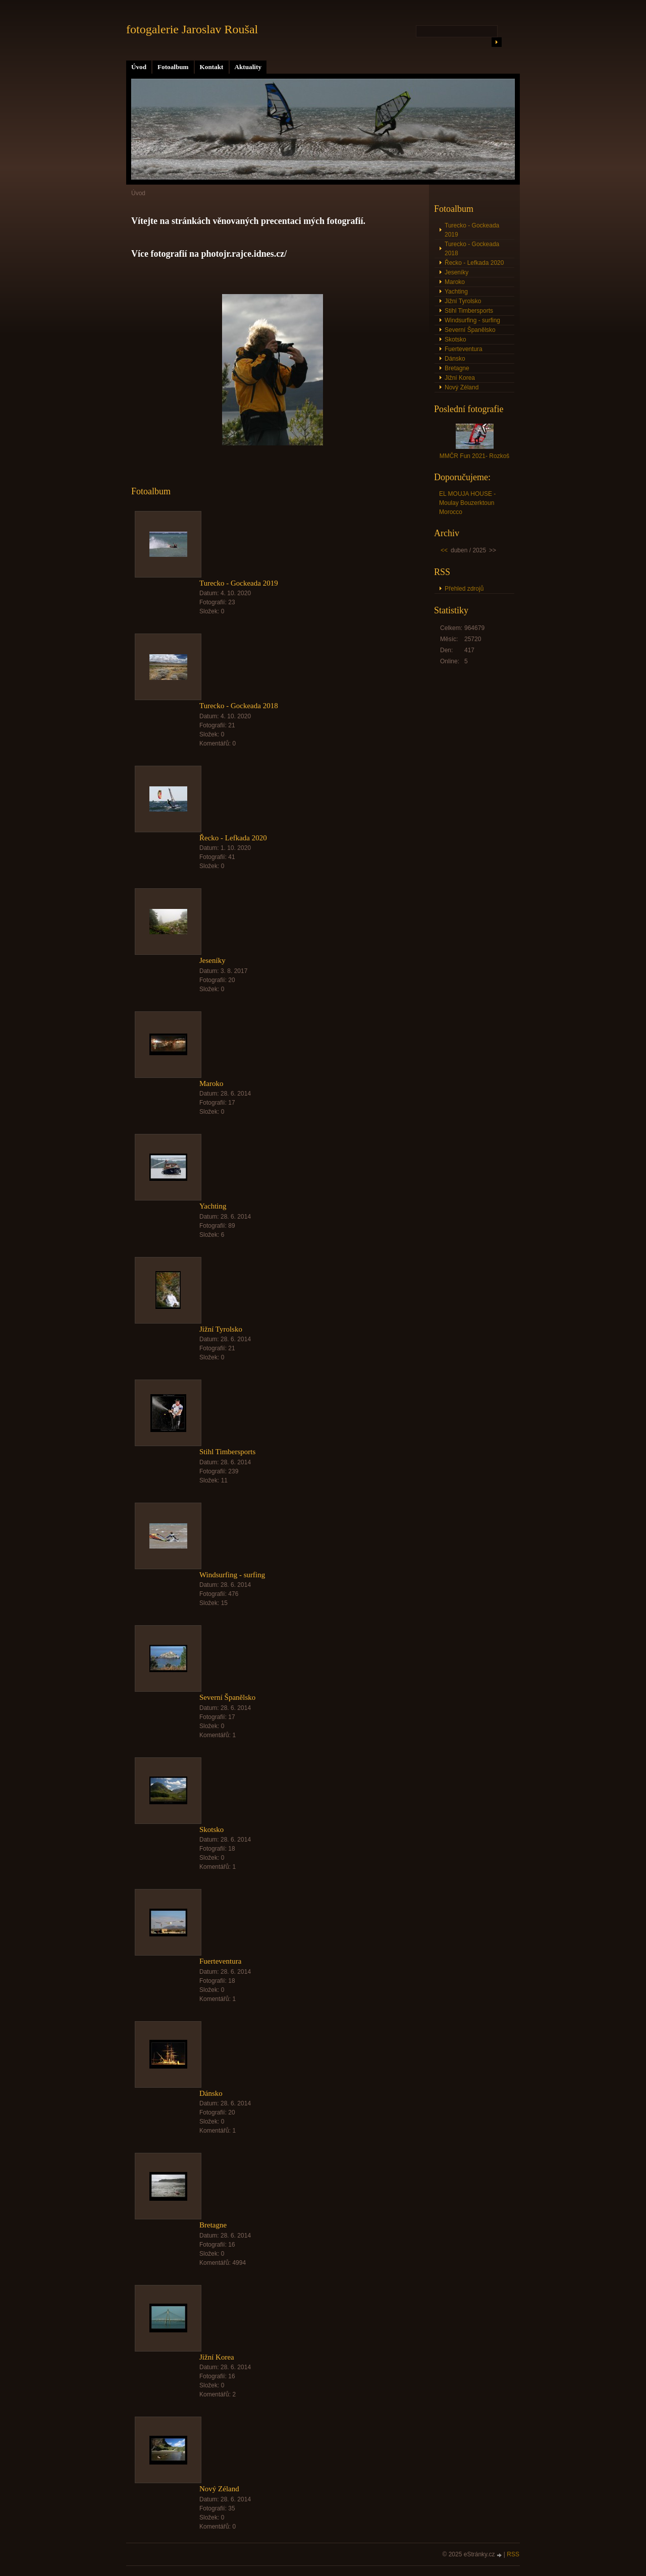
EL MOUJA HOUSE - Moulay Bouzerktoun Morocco (467, 503)
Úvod (138, 67)
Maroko (211, 1083)
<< (444, 550)
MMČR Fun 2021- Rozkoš (475, 456)
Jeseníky (212, 960)
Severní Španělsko (227, 1697)
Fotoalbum (173, 67)
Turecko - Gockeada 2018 (238, 706)
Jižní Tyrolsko (220, 1329)
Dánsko (211, 2093)
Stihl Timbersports (227, 1452)
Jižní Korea (216, 2357)
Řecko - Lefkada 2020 (233, 838)
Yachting (212, 1206)
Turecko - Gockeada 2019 (238, 583)
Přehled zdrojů (464, 588)
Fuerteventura (220, 1961)
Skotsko (211, 1829)
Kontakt (212, 67)
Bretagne (213, 2225)
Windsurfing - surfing (232, 1575)
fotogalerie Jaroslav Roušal (192, 29)
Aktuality (248, 67)
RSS (513, 2554)
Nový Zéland (219, 2489)
